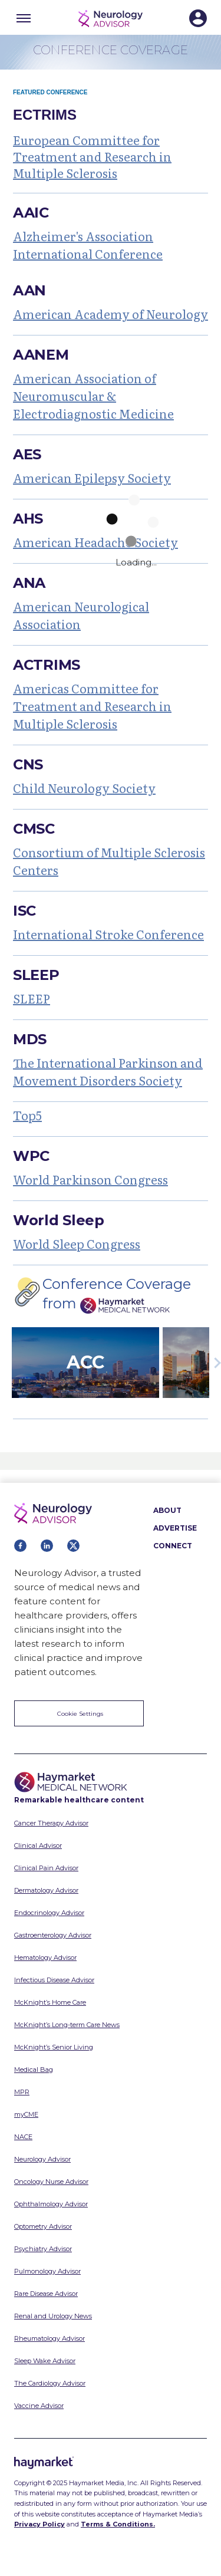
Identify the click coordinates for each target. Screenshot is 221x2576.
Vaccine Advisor (39, 2405)
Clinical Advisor (38, 1845)
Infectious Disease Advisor (54, 1980)
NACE (23, 2137)
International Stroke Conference (108, 934)
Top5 (27, 1115)
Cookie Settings (80, 1714)
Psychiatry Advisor (43, 2249)
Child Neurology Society (84, 788)
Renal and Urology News (53, 2316)
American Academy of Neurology (110, 314)
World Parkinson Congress (90, 1179)
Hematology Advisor (45, 1957)
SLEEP (31, 998)
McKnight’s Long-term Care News (67, 2025)
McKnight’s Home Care (50, 2002)
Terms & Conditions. (118, 2524)
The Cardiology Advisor (49, 2383)
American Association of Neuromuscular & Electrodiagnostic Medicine (93, 395)
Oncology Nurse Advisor (51, 2181)
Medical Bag (33, 2069)
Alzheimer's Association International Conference (88, 244)
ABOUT (167, 1510)
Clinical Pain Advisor (46, 1868)
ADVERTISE (175, 1528)
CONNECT (172, 1545)
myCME (26, 2114)
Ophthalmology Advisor (51, 2204)
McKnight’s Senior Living (53, 2047)
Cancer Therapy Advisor (51, 1823)
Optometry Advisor (43, 2226)
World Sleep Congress (76, 1243)
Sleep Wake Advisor (44, 2361)
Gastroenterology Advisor (52, 1935)
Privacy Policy (39, 2524)
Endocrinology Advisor (49, 1913)
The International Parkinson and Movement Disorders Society (108, 1071)
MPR (21, 2092)
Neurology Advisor (42, 2159)
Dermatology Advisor (46, 1890)
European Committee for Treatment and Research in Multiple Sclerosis (92, 156)
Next (215, 1362)
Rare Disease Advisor (46, 2293)
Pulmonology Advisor (47, 2271)
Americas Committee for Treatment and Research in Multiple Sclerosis (92, 705)
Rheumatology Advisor (49, 2338)
